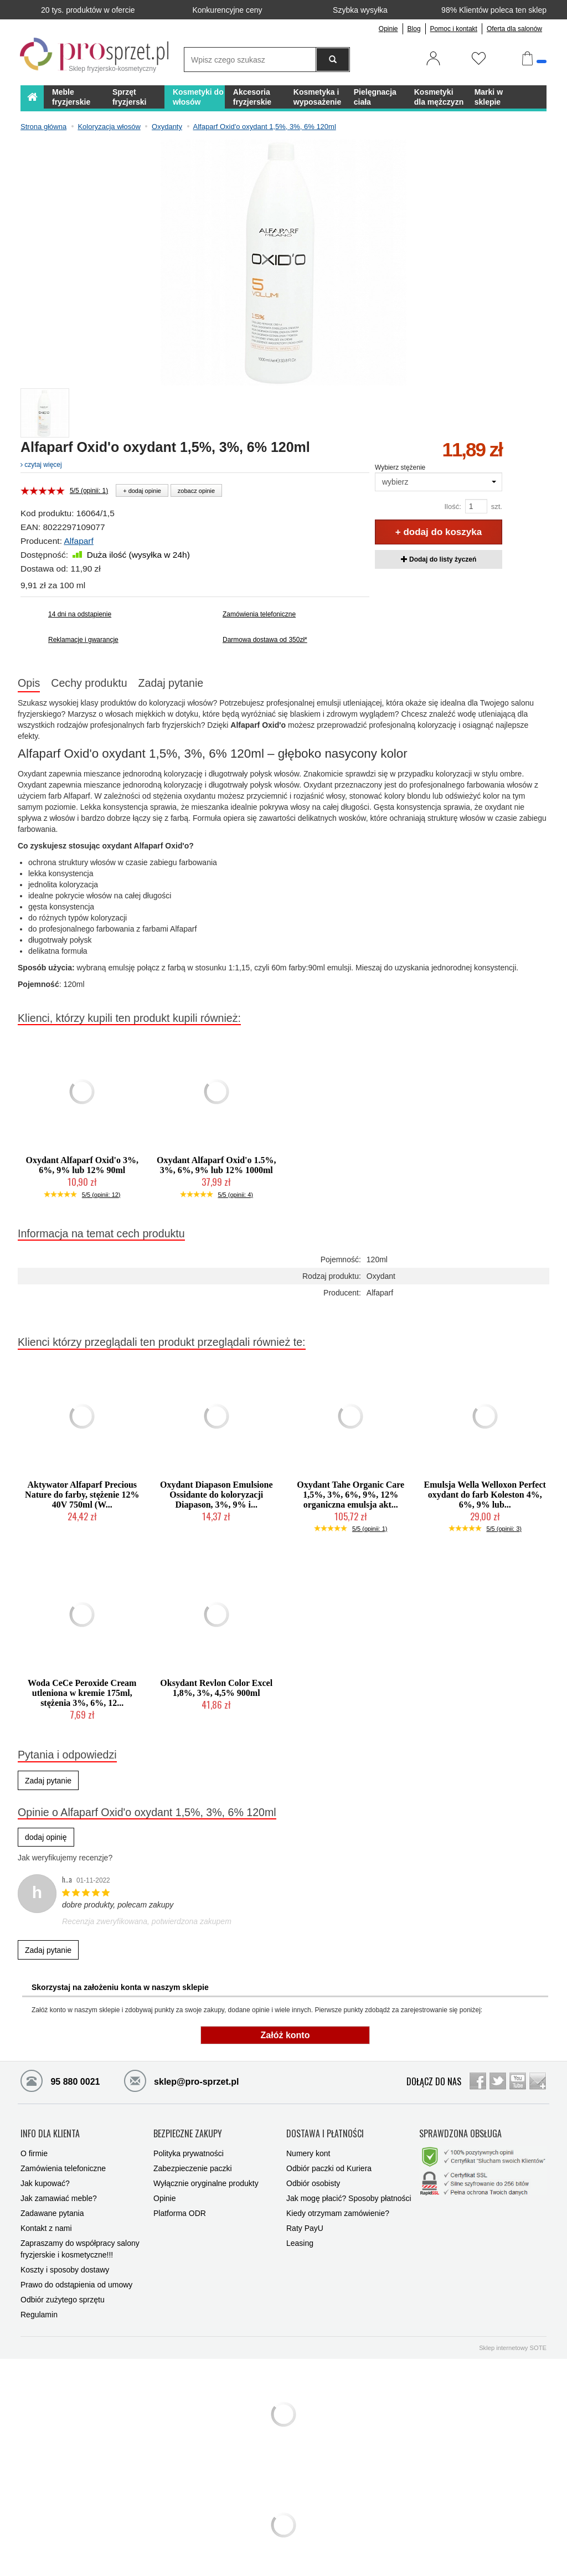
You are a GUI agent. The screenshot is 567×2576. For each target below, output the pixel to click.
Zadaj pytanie (171, 683)
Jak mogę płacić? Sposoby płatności (348, 2193)
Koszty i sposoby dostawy (64, 2265)
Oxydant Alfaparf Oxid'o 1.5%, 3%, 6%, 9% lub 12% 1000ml (216, 1165)
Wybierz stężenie (400, 467)
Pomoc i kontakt (453, 29)
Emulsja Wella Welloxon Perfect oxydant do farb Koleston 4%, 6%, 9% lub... (485, 1494)
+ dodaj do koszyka (438, 532)
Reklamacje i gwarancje (83, 640)
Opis (29, 683)
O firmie (34, 2149)
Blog (414, 29)
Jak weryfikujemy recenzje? (65, 1857)
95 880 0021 (60, 2080)
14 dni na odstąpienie (79, 614)
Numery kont (308, 2149)
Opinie (388, 29)
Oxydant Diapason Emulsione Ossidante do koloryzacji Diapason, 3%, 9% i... (216, 1494)
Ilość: (452, 506)
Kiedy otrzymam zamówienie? (337, 2208)
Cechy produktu (89, 683)
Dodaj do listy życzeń (439, 559)
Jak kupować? (45, 2178)
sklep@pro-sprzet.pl (173, 2080)
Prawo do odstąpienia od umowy (76, 2280)
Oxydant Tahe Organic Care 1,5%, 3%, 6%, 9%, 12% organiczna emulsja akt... (350, 1494)
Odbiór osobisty (313, 2178)
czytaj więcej (41, 465)
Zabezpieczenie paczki (192, 2163)
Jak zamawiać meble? (58, 2193)
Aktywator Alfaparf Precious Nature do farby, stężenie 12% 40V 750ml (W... (82, 1494)
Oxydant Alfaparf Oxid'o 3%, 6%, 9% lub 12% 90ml (81, 1165)
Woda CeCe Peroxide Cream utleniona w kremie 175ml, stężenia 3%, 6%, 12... (82, 1693)
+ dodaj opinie (142, 490)
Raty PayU (304, 2223)
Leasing (299, 2238)
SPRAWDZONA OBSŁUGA (460, 2131)
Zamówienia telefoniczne (259, 614)
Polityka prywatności (188, 2149)
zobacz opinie (196, 490)
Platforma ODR (179, 2208)
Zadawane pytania (52, 2208)
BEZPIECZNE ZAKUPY (187, 2131)
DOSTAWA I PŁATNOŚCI (325, 2131)
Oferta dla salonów (514, 29)
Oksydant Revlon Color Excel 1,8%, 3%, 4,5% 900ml (216, 1688)
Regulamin (39, 2310)
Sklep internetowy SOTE (513, 2343)
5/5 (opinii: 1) (89, 491)
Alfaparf (78, 541)
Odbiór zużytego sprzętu (62, 2295)
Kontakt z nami (46, 2223)
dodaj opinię (46, 1837)
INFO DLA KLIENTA (50, 2131)
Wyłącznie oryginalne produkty (206, 2178)
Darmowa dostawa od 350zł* (265, 640)
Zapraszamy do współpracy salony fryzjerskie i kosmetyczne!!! (80, 2244)
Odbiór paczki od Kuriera (329, 2163)
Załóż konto (285, 2035)
